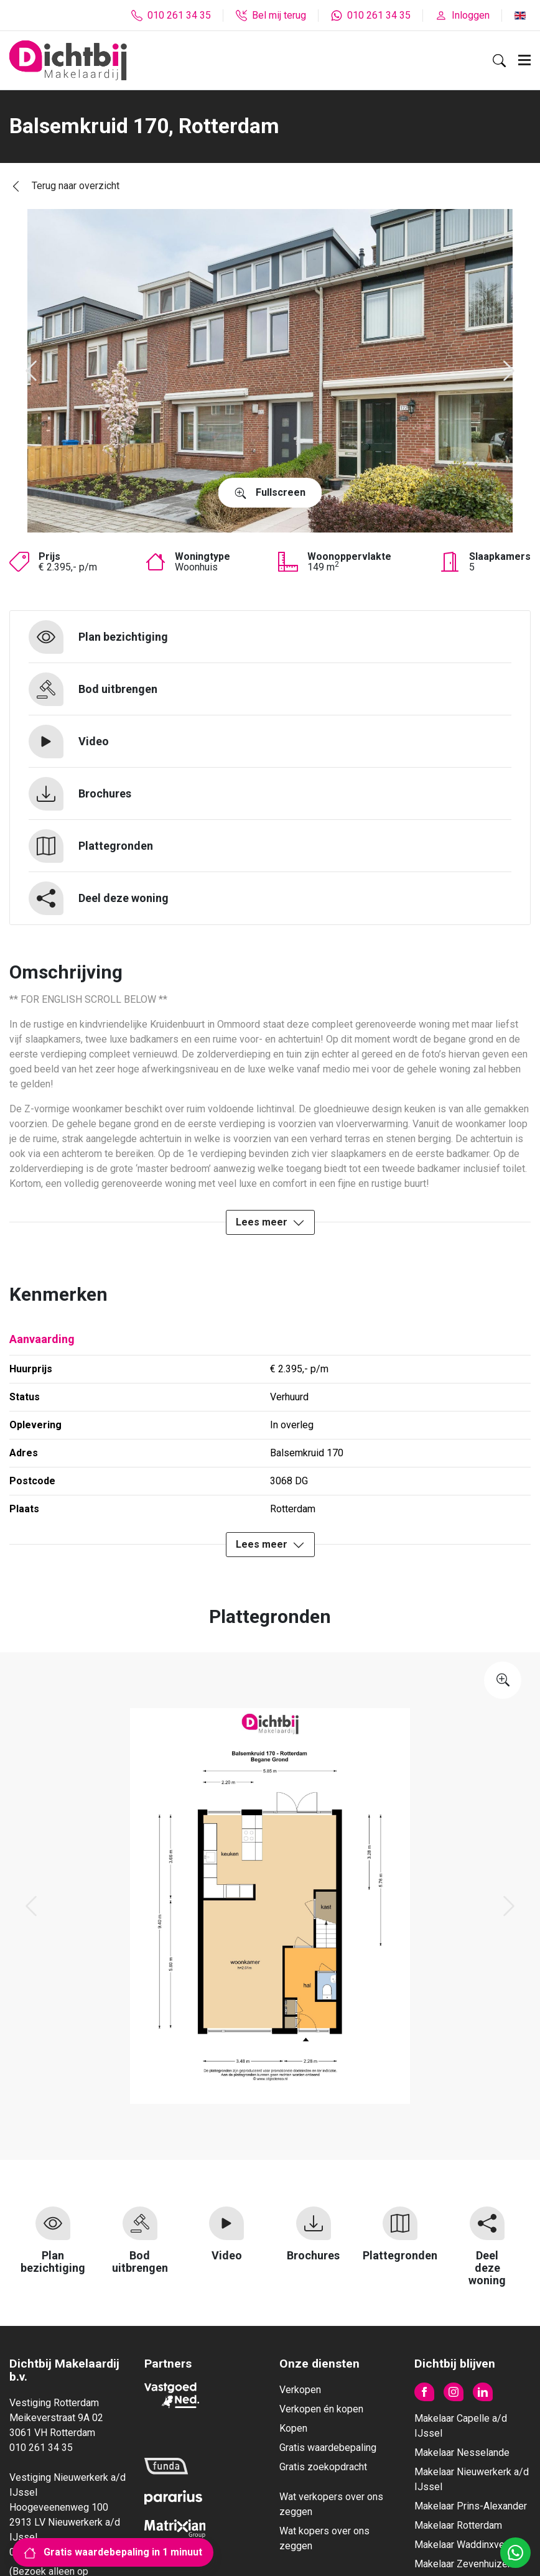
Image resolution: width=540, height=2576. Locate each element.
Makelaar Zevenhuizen (463, 2564)
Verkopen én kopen (321, 2409)
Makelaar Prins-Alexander (470, 2506)
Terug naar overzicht (64, 186)
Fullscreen (270, 492)
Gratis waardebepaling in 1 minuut (113, 2552)
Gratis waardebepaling (327, 2447)
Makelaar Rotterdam (458, 2525)
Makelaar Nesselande (462, 2452)
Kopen (293, 2428)
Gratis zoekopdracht (323, 2467)
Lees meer (270, 1222)
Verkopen (300, 2390)
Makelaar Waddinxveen (464, 2544)
